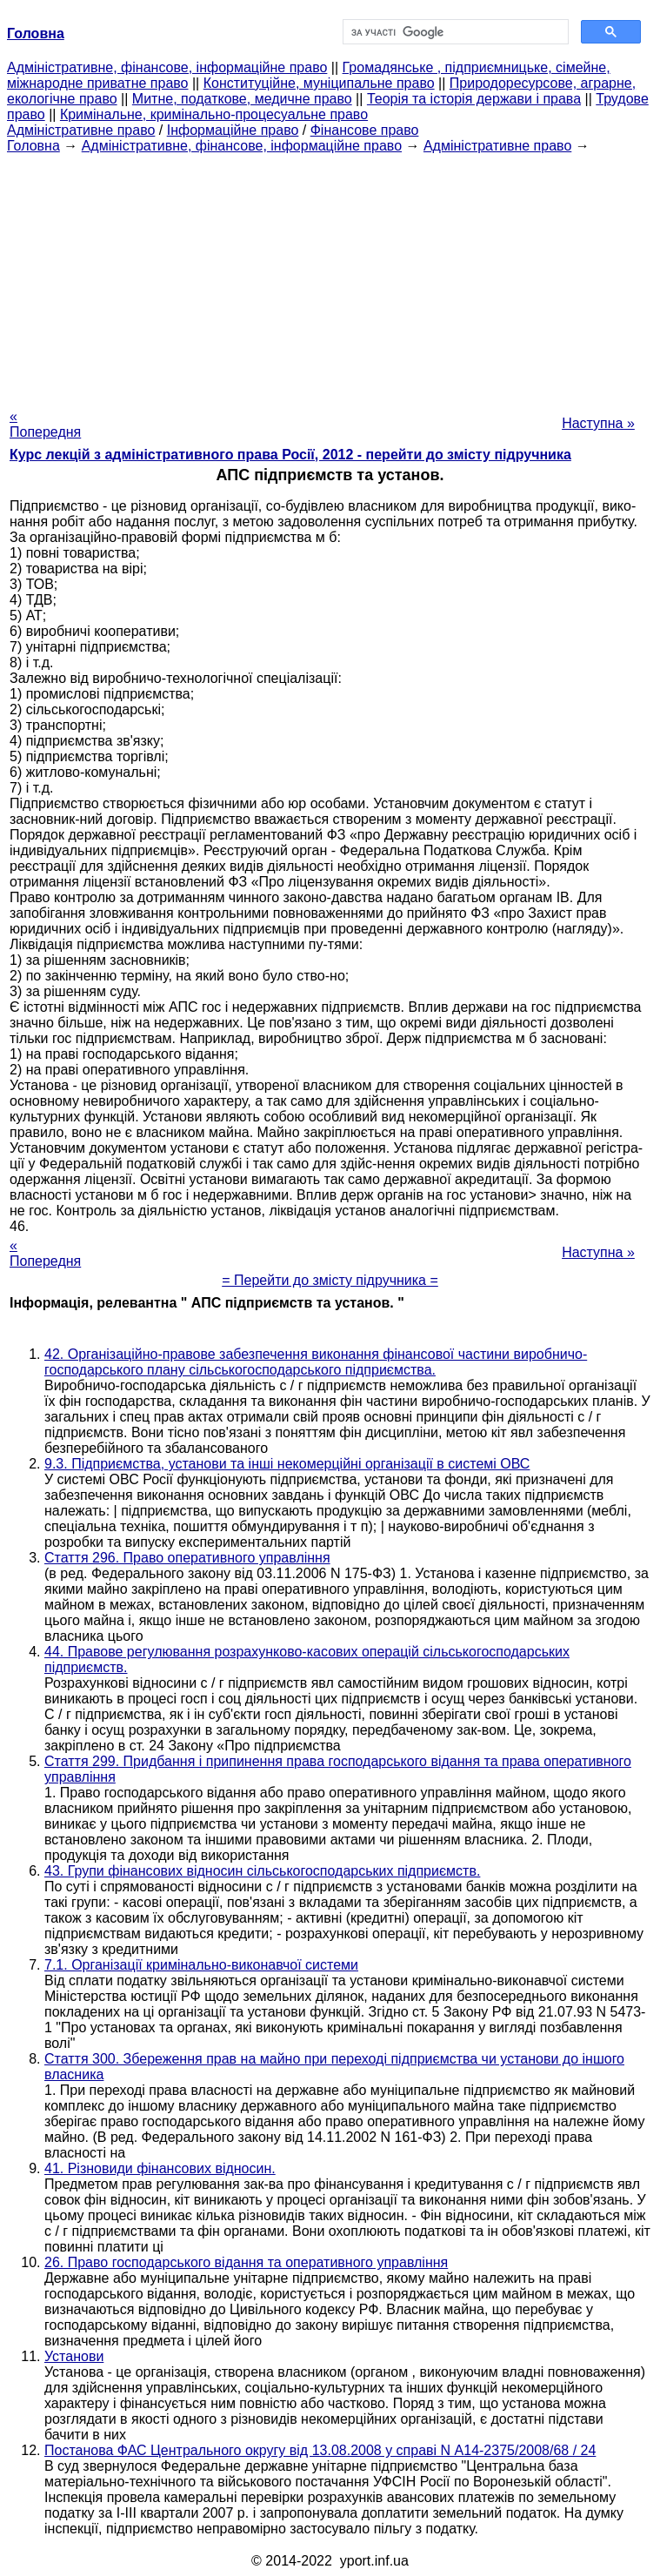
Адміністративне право (81, 130)
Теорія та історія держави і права (474, 98)
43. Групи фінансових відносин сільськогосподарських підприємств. (262, 1870)
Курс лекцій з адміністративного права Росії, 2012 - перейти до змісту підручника (290, 454)
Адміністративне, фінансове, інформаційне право (167, 67)
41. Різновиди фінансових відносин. (160, 2168)
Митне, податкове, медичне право (242, 98)
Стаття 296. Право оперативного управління (187, 1557)
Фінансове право (364, 130)
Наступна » (598, 423)
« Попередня (45, 424)
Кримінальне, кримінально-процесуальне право (214, 114)
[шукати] (454, 32)
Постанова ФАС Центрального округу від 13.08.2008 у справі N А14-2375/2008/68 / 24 (320, 2450)
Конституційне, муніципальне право (319, 83)
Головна (33, 145)
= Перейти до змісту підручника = (330, 1280)
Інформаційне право (233, 130)
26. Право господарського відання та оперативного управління (246, 2262)
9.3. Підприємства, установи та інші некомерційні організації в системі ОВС (287, 1463)
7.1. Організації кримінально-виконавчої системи (201, 1964)
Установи (73, 2356)
